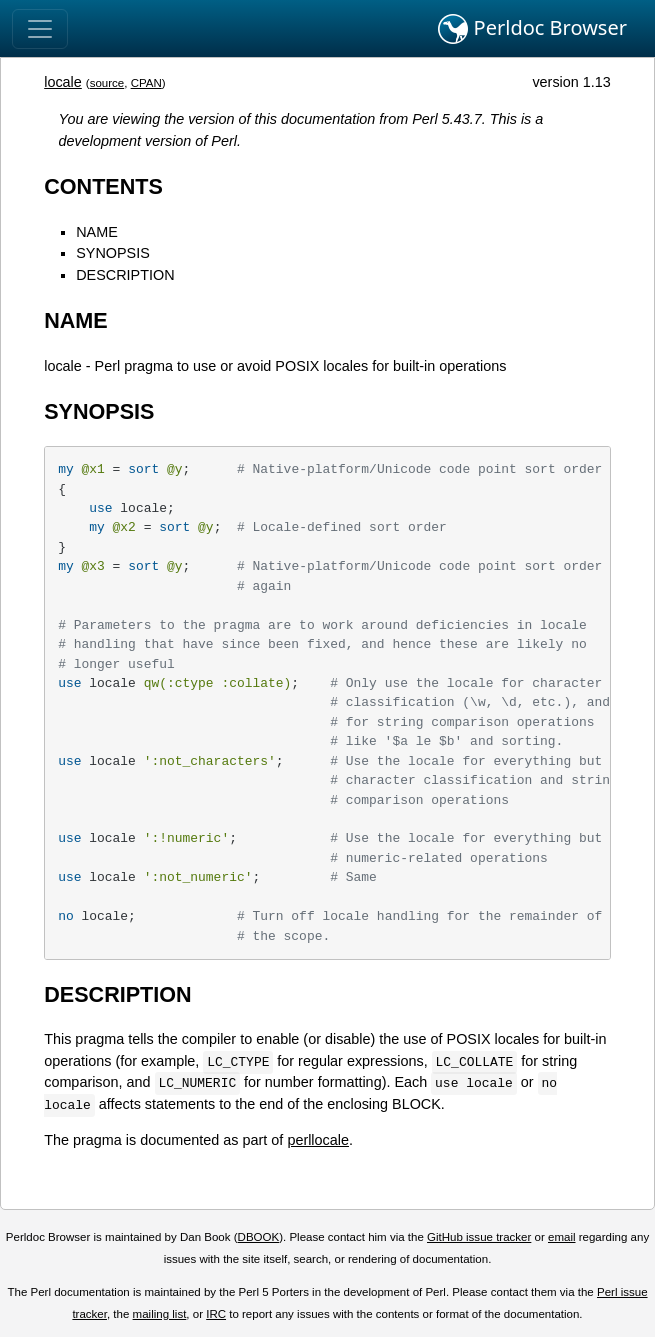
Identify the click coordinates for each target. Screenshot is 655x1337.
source (107, 83)
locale (63, 82)
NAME (97, 232)
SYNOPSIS (113, 253)
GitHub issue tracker (479, 1237)
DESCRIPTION (125, 275)
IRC (216, 1314)
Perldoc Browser (532, 29)
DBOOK (259, 1237)
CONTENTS (103, 186)
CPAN (146, 83)
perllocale (318, 1140)
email (562, 1237)
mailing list (160, 1314)
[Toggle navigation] (40, 29)
